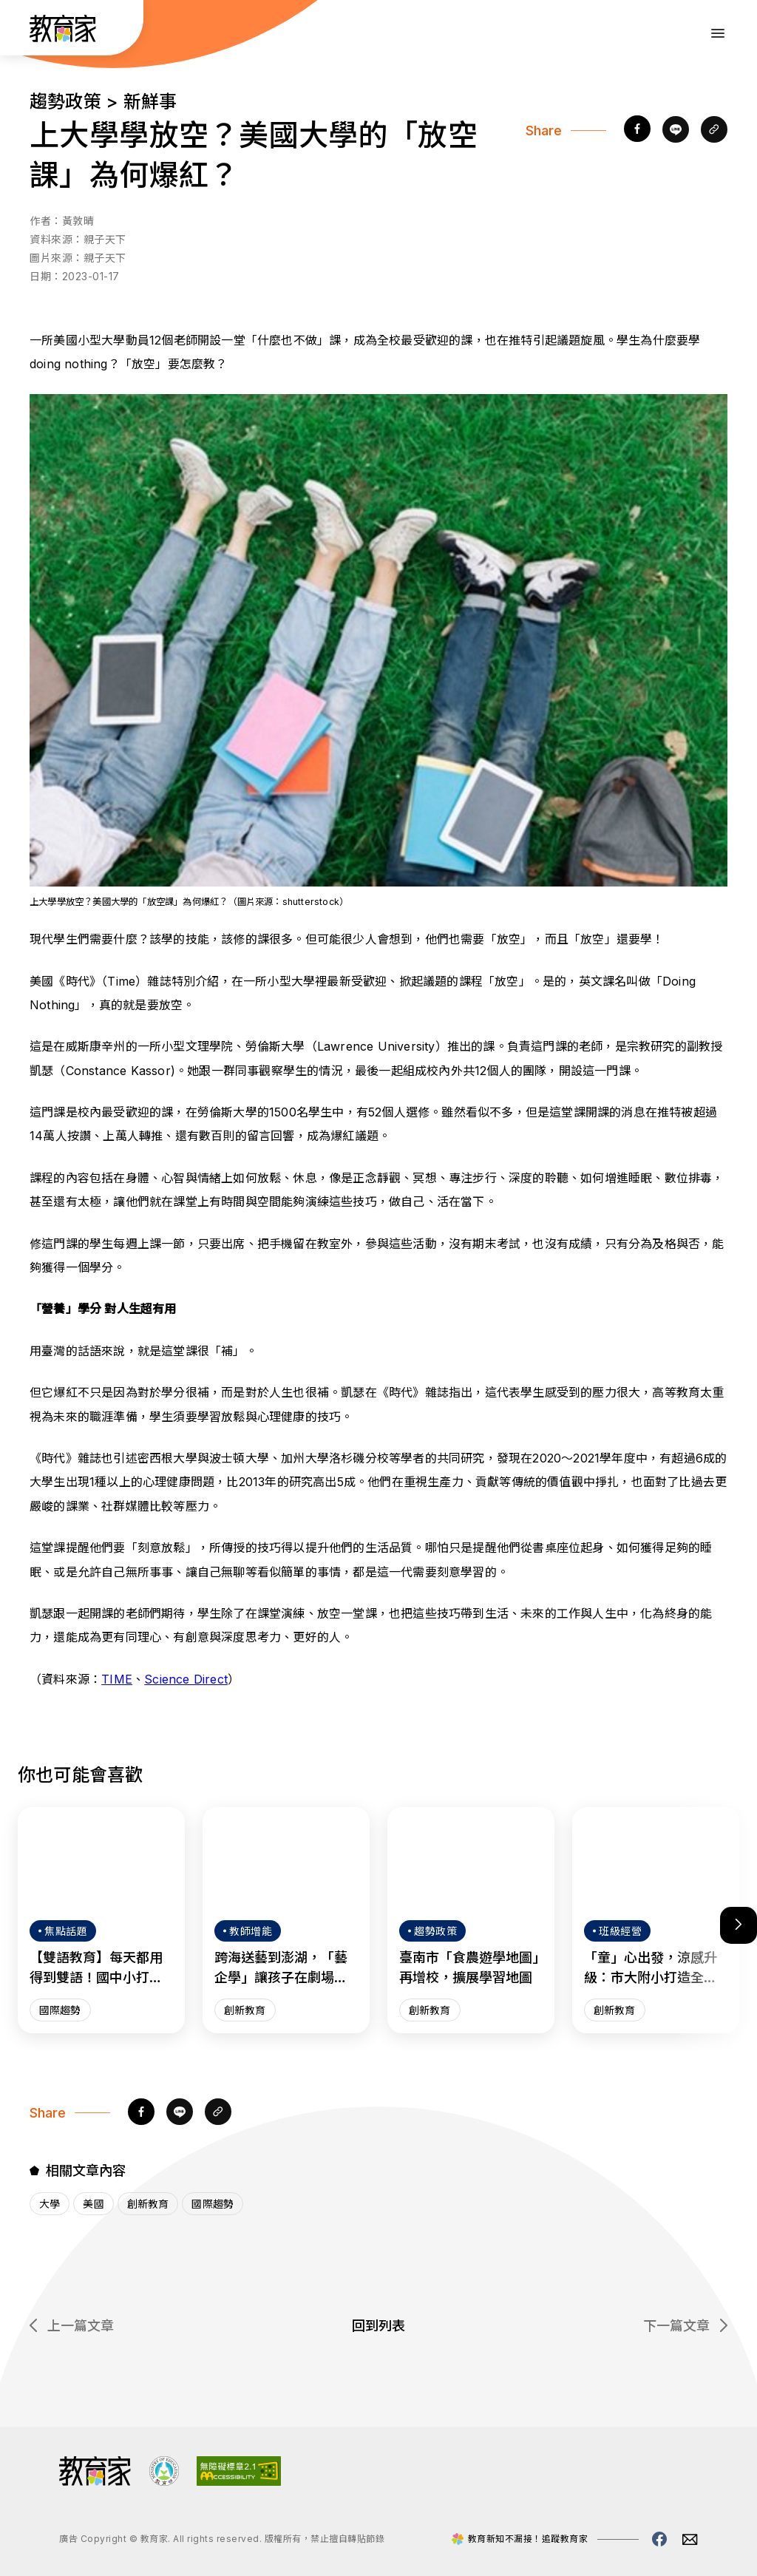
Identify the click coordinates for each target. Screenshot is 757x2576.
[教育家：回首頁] (63, 37)
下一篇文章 (685, 2325)
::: (25, 30)
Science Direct (186, 1679)
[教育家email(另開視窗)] (690, 2539)
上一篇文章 (72, 2325)
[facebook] (637, 130)
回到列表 (378, 2325)
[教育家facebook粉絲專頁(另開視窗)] (659, 2539)
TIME (116, 1679)
